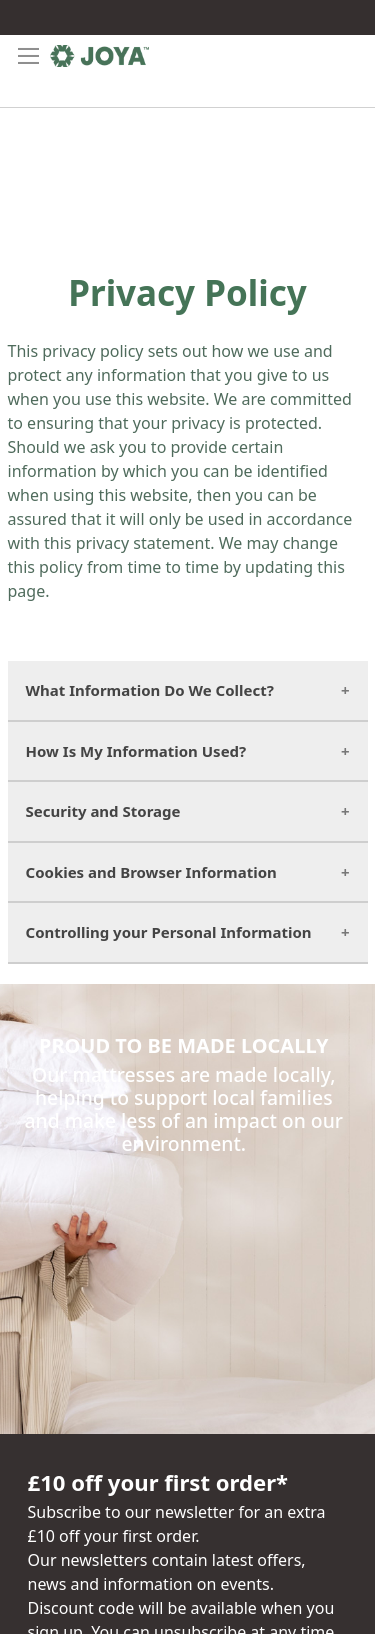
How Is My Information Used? (136, 751)
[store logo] (99, 56)
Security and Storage (103, 811)
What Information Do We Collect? (150, 690)
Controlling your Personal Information (169, 932)
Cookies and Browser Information (151, 872)
